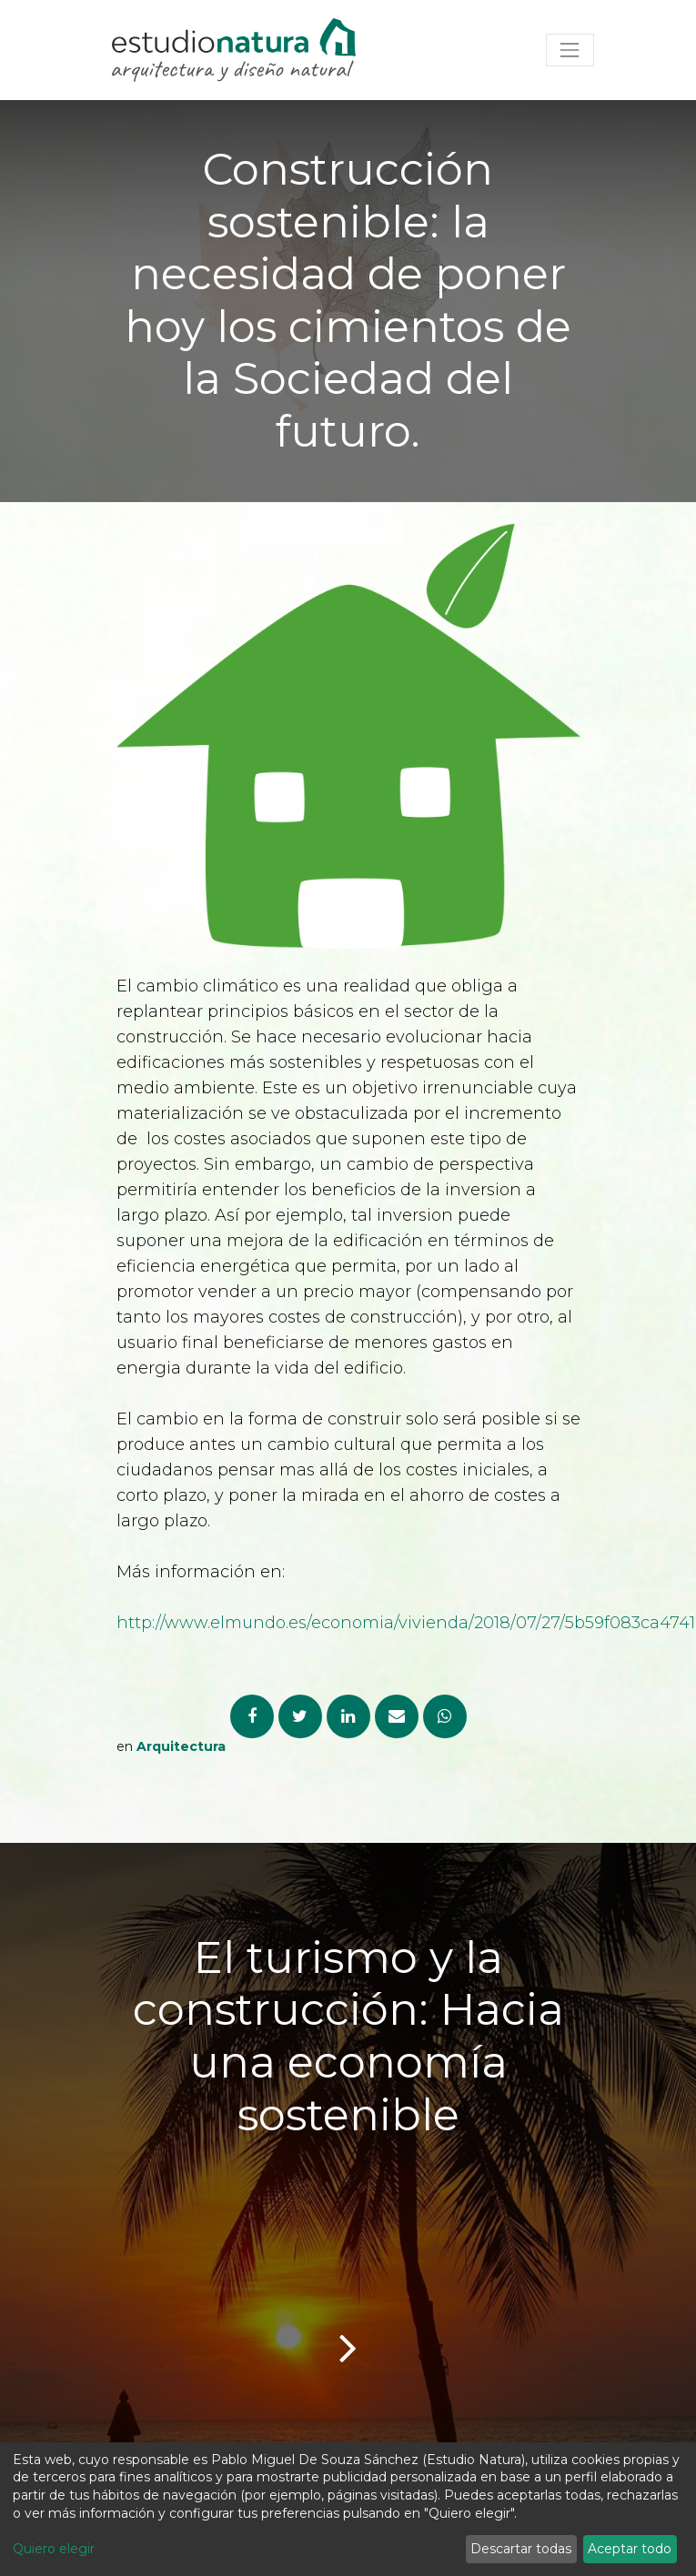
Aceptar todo (629, 2549)
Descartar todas (520, 2549)
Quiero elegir (54, 2549)
